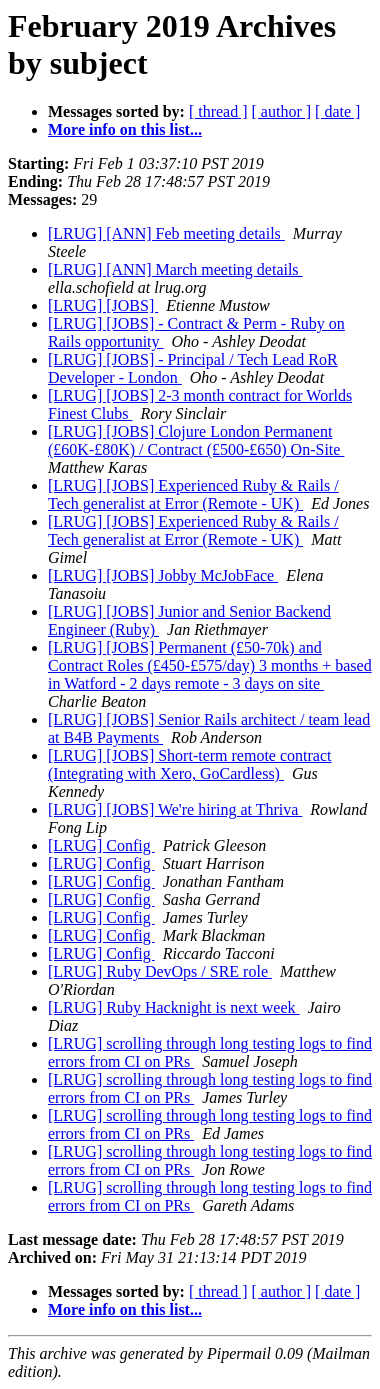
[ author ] (282, 111)
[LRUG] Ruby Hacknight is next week (174, 1007)
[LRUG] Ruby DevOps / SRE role (160, 971)
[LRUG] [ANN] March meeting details (175, 269)
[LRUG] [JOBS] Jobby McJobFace (163, 575)
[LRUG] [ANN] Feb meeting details (166, 233)
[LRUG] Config (101, 845)
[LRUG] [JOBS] (103, 305)
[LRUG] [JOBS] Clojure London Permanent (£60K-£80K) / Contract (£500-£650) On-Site (196, 440)
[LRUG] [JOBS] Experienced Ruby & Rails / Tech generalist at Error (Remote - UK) (193, 494)
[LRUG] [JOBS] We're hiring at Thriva (175, 809)
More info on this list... (125, 129)
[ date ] (337, 111)
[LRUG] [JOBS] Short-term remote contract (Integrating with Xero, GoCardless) (189, 764)
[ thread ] (218, 111)
